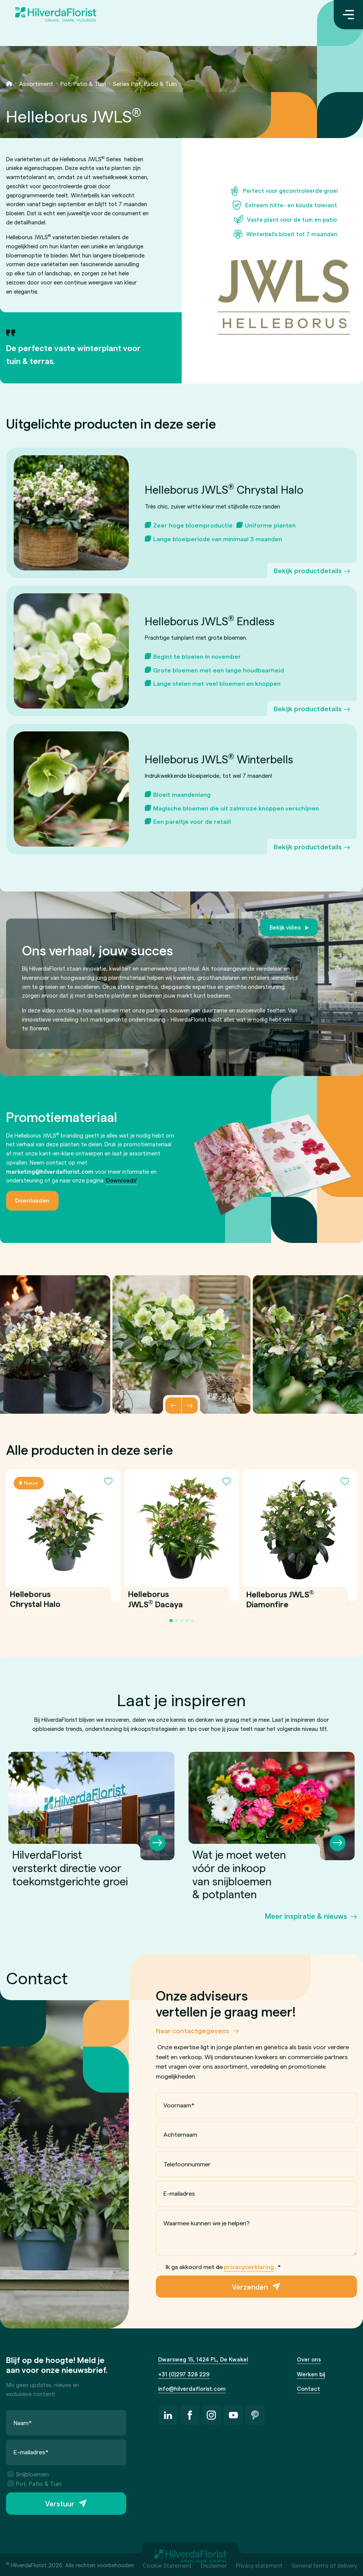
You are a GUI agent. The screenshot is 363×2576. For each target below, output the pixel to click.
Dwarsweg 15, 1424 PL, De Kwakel (203, 2359)
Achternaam (180, 2134)
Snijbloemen (28, 2473)
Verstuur (60, 2503)
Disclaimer (214, 2565)
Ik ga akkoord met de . (219, 2267)
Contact (308, 2388)
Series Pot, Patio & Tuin (145, 83)
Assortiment (36, 83)
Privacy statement (259, 2565)
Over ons (309, 2359)
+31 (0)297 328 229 (183, 2374)
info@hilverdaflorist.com (192, 2388)
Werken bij (311, 2374)
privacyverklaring (249, 2266)
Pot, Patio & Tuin (83, 83)
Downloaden (32, 1200)
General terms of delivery (324, 2565)
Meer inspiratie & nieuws (306, 1916)
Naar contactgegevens (192, 2030)
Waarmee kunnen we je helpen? (206, 2222)
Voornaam (179, 2104)
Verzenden (250, 2286)
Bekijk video (285, 927)
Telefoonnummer (187, 2164)
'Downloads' (121, 1180)
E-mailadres (179, 2193)
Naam (23, 2422)
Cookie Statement (167, 2565)
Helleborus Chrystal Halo (35, 1598)
